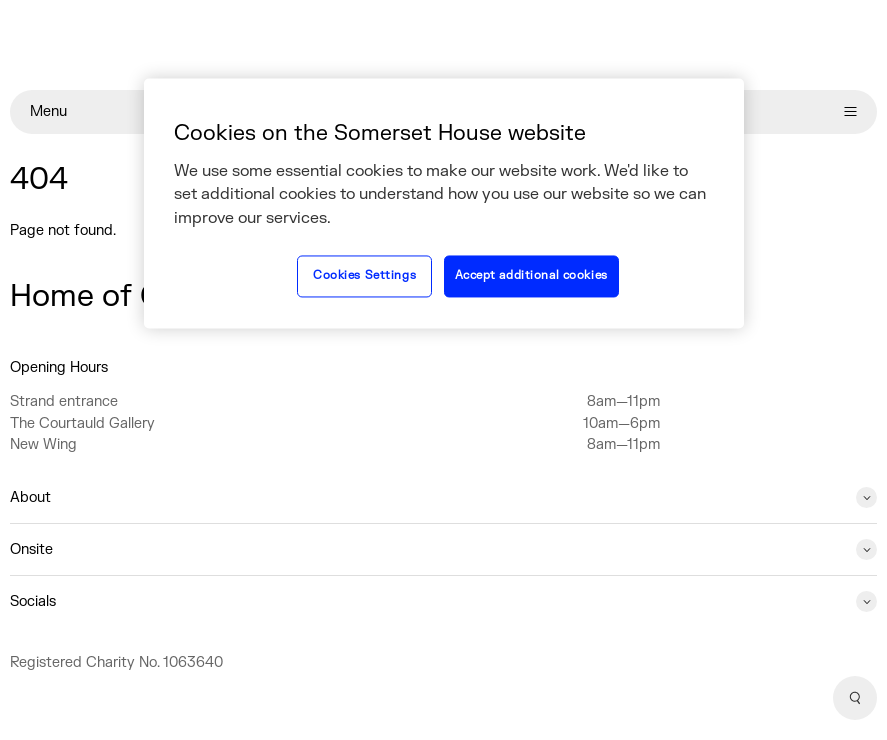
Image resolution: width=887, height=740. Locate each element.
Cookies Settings (364, 276)
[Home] (443, 45)
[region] (444, 203)
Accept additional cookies (531, 276)
